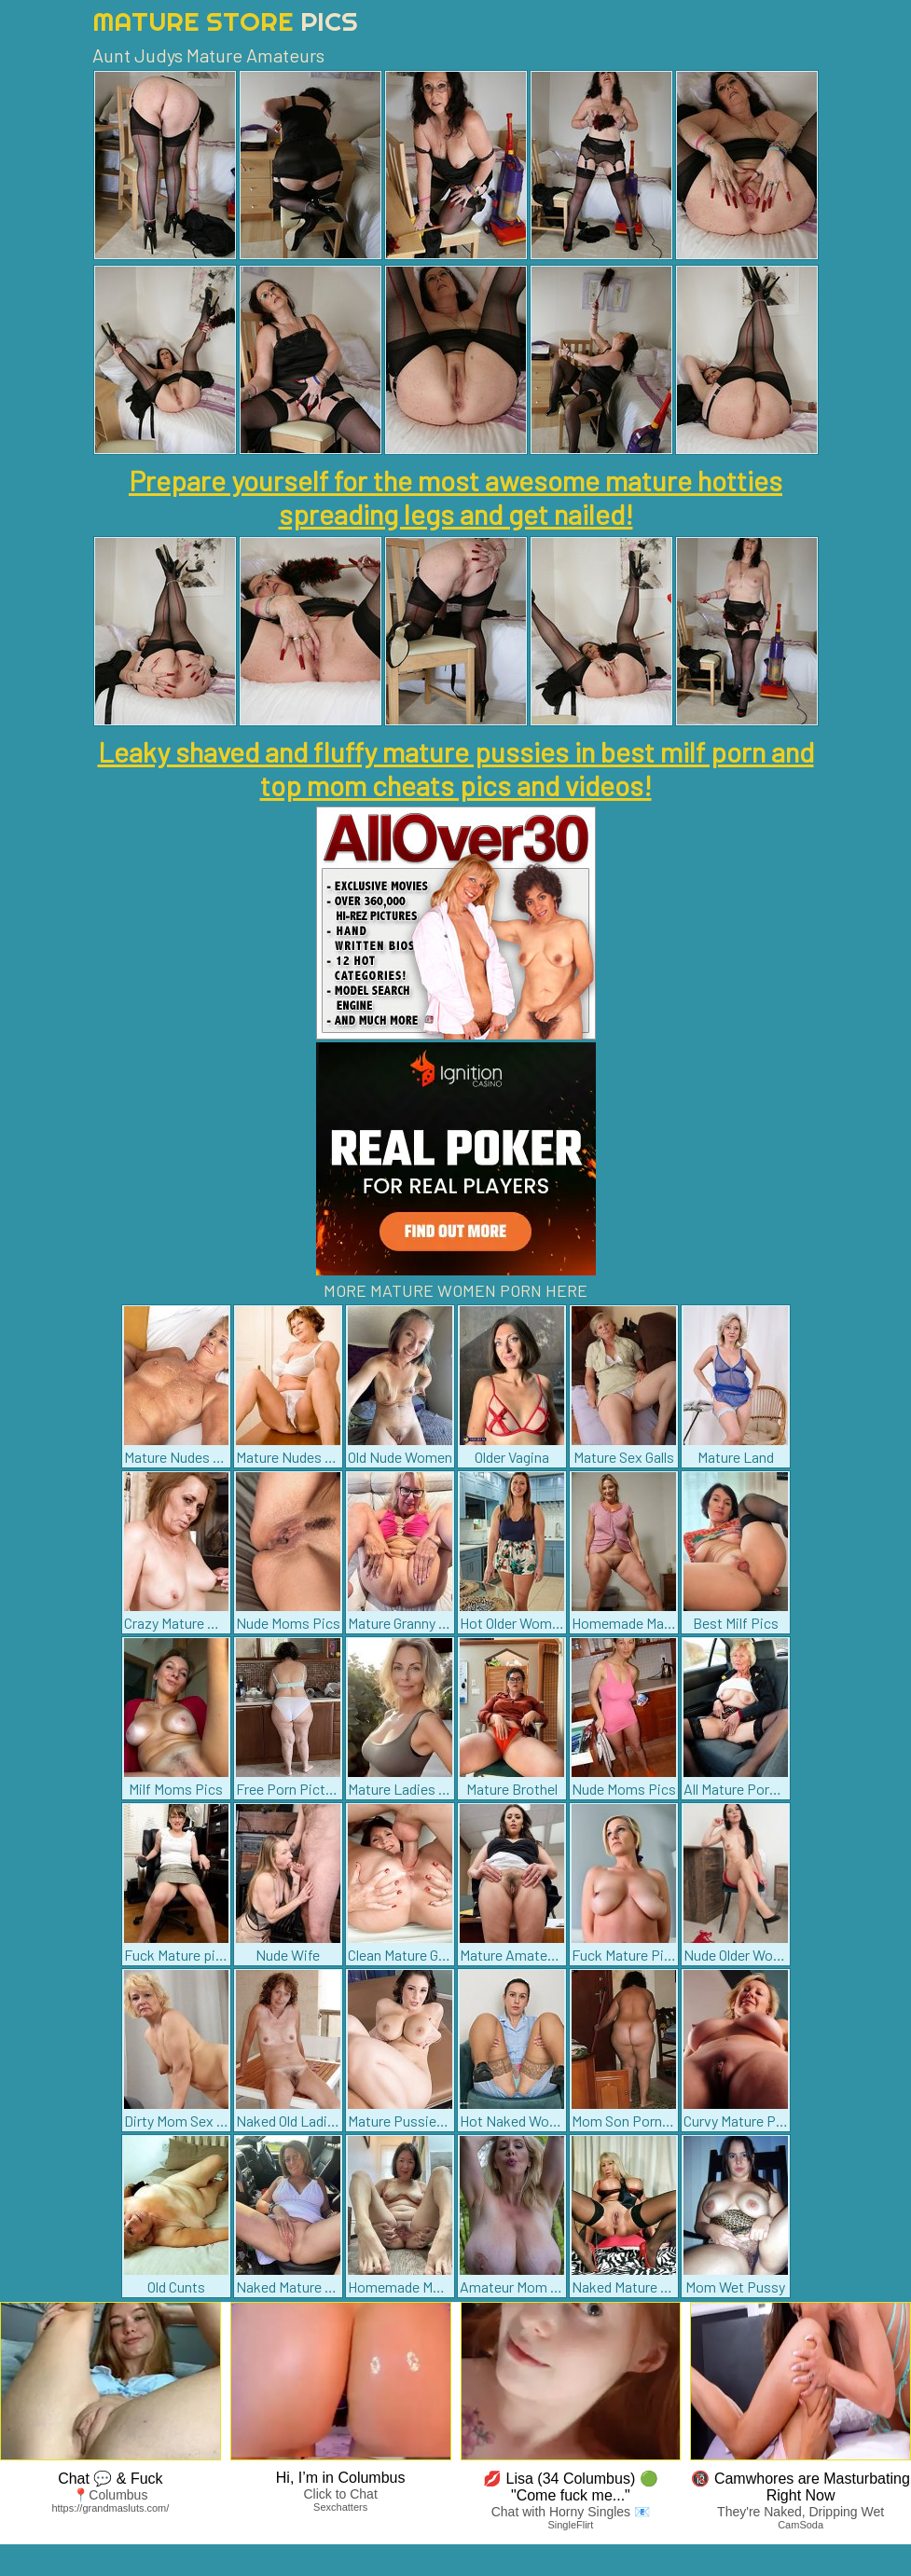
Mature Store (225, 21)
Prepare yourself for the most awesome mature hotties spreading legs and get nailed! (455, 496)
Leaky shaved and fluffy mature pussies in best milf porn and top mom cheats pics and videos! (456, 768)
